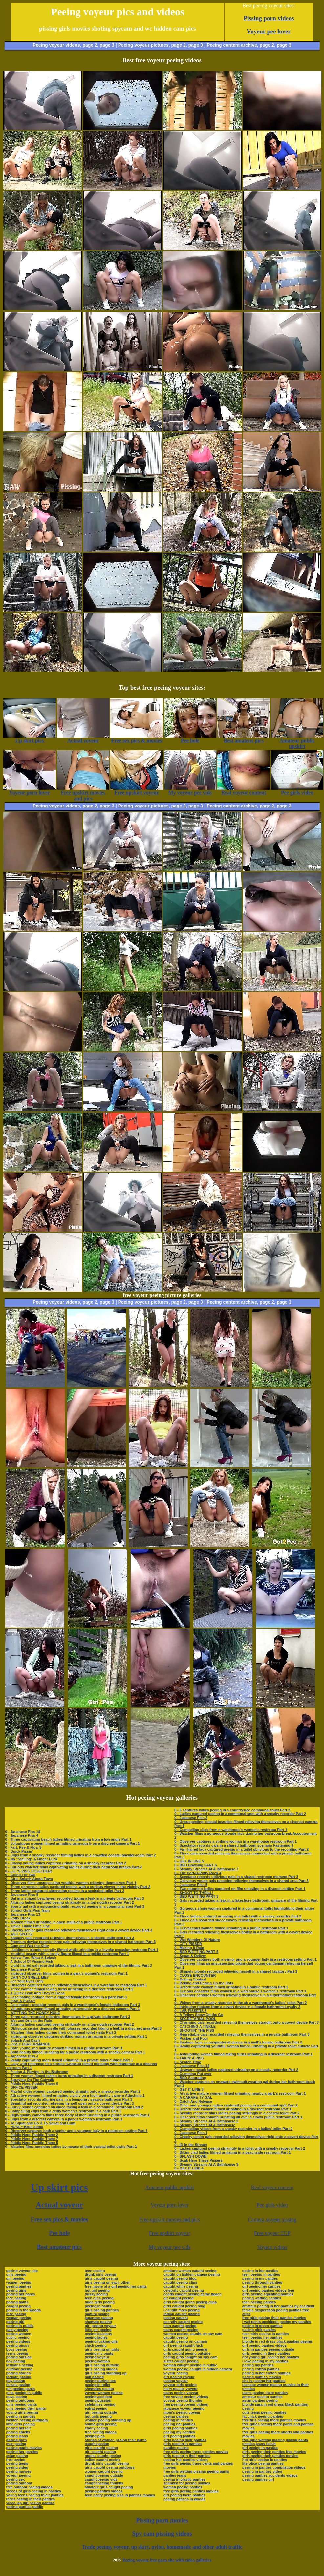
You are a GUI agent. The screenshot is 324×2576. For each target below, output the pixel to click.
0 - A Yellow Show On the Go (198, 2015)
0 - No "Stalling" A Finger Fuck (31, 1859)
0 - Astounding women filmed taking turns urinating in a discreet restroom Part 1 (243, 2054)
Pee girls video (272, 2205)
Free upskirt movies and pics (170, 2219)
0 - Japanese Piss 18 (22, 1831)
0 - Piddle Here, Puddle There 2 (31, 2135)
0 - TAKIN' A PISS (189, 2058)
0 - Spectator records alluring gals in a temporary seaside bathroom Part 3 (69, 2099)
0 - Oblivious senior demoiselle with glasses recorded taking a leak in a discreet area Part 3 (83, 2028)
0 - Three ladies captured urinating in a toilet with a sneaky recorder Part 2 (237, 1916)
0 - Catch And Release (193, 2101)
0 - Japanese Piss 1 (190, 2133)
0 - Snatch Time (187, 2062)
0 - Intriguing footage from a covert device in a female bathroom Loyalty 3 (237, 2007)
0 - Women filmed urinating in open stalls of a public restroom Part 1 (63, 1922)
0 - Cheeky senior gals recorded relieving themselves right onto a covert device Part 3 (78, 1930)
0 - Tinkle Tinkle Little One (27, 1926)
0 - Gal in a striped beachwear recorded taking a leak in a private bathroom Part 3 (74, 1898)
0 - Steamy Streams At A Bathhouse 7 (206, 1869)
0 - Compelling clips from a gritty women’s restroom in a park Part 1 (63, 2111)
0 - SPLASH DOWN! (191, 2156)
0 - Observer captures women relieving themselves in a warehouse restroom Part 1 (76, 1985)
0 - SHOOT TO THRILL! (193, 1893)
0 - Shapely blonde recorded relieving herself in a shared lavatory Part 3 (235, 1971)
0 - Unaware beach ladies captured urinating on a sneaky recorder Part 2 (236, 2070)
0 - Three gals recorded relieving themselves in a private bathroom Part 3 (67, 2017)
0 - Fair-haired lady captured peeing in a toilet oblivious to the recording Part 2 (241, 1849)
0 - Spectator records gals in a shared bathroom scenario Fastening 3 (233, 1845)
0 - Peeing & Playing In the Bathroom (37, 2072)
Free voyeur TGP (272, 2233)
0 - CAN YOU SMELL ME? (27, 1977)
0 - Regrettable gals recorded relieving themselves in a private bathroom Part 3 (241, 2034)
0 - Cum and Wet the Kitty (27, 1946)
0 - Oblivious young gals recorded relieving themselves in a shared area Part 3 (241, 1881)
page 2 (89, 45)
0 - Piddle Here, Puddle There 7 (31, 2139)
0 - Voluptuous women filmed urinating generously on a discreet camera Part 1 (72, 1843)
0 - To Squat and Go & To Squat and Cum (40, 2123)
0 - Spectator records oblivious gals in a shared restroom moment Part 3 (236, 1877)
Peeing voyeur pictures (143, 45)
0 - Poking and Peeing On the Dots (203, 1983)
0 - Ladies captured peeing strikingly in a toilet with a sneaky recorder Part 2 (239, 2148)
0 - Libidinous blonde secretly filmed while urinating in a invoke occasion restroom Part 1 (81, 1950)
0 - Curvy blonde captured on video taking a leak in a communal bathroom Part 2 (74, 2107)
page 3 (107, 45)
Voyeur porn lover (169, 2205)
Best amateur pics (59, 2247)
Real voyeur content (272, 2187)
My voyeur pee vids (170, 2247)
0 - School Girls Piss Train (27, 1910)
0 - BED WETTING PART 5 (196, 1952)
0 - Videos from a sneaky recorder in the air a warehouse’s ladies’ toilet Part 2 (240, 2003)
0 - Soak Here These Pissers (198, 2160)
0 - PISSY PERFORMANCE (27, 2044)
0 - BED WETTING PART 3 (196, 1896)
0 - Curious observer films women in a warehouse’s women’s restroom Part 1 (240, 1991)
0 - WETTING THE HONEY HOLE (32, 2013)
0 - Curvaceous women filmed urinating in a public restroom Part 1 (231, 1928)
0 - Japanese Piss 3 (21, 2056)
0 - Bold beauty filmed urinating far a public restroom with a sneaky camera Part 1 (75, 2052)
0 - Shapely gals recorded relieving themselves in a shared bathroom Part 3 (69, 1938)
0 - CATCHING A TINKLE (195, 2026)
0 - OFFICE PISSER (21, 2087)
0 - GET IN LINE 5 (189, 1861)
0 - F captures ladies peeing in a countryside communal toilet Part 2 (232, 1810)
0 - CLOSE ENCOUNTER (195, 1975)
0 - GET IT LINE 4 (189, 2168)
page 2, (267, 45)
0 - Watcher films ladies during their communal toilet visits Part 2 (60, 2032)
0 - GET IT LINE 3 (189, 2089)
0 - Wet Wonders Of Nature (197, 1940)
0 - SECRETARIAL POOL (195, 2019)
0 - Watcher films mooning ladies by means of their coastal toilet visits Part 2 (71, 2146)
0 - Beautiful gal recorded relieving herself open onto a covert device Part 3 (69, 2103)
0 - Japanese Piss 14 (191, 2066)
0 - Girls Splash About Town (29, 1879)
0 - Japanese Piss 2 (190, 1818)
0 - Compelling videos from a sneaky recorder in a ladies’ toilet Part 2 (233, 2129)
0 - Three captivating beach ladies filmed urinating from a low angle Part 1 (68, 1839)
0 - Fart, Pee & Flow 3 (23, 1847)
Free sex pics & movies (59, 2219)
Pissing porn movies (162, 2520)
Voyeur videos (272, 2247)
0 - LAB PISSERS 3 (190, 2011)
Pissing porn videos (269, 18)
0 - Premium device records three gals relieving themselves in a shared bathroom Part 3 (80, 1942)
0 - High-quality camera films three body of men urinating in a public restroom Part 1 (77, 2115)
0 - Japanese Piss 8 (21, 1894)
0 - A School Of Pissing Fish (29, 1961)
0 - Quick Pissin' (19, 1851)
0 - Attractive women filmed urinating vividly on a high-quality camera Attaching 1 (75, 2095)
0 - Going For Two (20, 1875)
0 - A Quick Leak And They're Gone (35, 1993)
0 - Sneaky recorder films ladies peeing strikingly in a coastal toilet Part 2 (236, 2113)
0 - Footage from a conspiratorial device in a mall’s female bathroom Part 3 (238, 2042)
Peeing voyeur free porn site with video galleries (166, 2559)
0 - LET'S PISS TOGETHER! (28, 1871)
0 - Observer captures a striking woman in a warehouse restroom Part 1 (235, 1841)
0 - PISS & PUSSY (20, 2001)
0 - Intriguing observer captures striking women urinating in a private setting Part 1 (76, 2036)
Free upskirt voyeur (169, 2233)
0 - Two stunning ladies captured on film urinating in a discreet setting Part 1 (240, 1889)
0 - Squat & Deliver (190, 1956)
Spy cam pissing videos (162, 2533)
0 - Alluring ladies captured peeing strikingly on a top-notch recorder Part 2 (69, 1902)
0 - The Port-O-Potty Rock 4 (197, 1873)
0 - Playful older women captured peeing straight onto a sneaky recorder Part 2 (72, 2091)
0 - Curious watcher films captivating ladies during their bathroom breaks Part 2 (73, 1867)
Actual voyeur (59, 2204)
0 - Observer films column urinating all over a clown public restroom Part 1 (238, 2117)
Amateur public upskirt (169, 2187)
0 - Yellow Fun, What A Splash (30, 1957)
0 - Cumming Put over (193, 2074)
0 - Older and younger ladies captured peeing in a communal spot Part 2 (236, 2105)
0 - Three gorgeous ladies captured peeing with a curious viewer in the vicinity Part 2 (78, 1887)
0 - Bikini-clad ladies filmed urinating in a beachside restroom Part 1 (232, 2152)
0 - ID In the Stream (190, 2145)
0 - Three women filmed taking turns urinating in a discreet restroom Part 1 (69, 1989)
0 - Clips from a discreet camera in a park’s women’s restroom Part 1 (63, 2119)
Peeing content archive (232, 45)
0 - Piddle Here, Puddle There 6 (31, 2083)
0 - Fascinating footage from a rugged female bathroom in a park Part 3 (66, 1997)
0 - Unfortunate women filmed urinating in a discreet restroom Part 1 (232, 2109)
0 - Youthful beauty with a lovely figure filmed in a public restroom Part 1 (67, 1954)
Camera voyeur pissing (272, 2219)
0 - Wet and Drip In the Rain (28, 2020)
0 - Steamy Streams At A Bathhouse (204, 2125)
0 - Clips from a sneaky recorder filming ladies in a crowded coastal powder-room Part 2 (80, 1855)
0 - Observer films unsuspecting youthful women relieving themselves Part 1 (71, 1883)
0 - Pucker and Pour (191, 2038)
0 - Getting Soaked (190, 1979)
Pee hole (59, 2233)
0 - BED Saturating (190, 2078)
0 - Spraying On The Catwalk (29, 2080)
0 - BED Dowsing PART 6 (195, 1865)
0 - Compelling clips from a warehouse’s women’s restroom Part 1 (230, 1830)
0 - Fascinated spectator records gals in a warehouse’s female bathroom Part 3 (72, 2005)
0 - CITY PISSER (188, 1944)
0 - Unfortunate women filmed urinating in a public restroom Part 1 (231, 1987)
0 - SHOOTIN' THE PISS (194, 2030)
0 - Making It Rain (189, 1948)
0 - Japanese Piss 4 (21, 1835)
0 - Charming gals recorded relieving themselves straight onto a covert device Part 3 (246, 2022)
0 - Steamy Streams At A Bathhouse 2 (206, 2121)
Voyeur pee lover (269, 31)
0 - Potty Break (18, 1918)
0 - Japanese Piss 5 (190, 1885)
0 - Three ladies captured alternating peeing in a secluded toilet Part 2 (64, 1891)
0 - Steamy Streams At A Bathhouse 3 (206, 2164)
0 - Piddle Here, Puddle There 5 (31, 2143)
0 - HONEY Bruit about (24, 2127)
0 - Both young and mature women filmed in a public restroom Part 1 (64, 2048)
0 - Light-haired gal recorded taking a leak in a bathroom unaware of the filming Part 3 (78, 1965)
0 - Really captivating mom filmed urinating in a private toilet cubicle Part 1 (69, 2060)
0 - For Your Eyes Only (24, 1981)
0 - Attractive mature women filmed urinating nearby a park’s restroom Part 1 (240, 2093)
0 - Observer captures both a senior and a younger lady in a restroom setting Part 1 (76, 2131)
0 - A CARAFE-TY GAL (193, 2097)
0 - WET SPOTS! (19, 1934)
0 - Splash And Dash (22, 2040)
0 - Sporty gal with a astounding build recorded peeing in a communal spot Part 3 (74, 1906)
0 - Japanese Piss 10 (22, 1969)
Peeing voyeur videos (56, 45)
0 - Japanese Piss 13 (22, 1914)
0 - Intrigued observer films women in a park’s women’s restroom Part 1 (66, 1973)
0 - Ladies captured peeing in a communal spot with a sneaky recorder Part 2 (240, 1814)
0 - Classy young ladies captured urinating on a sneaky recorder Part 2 (65, 1863)
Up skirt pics (59, 2187)
